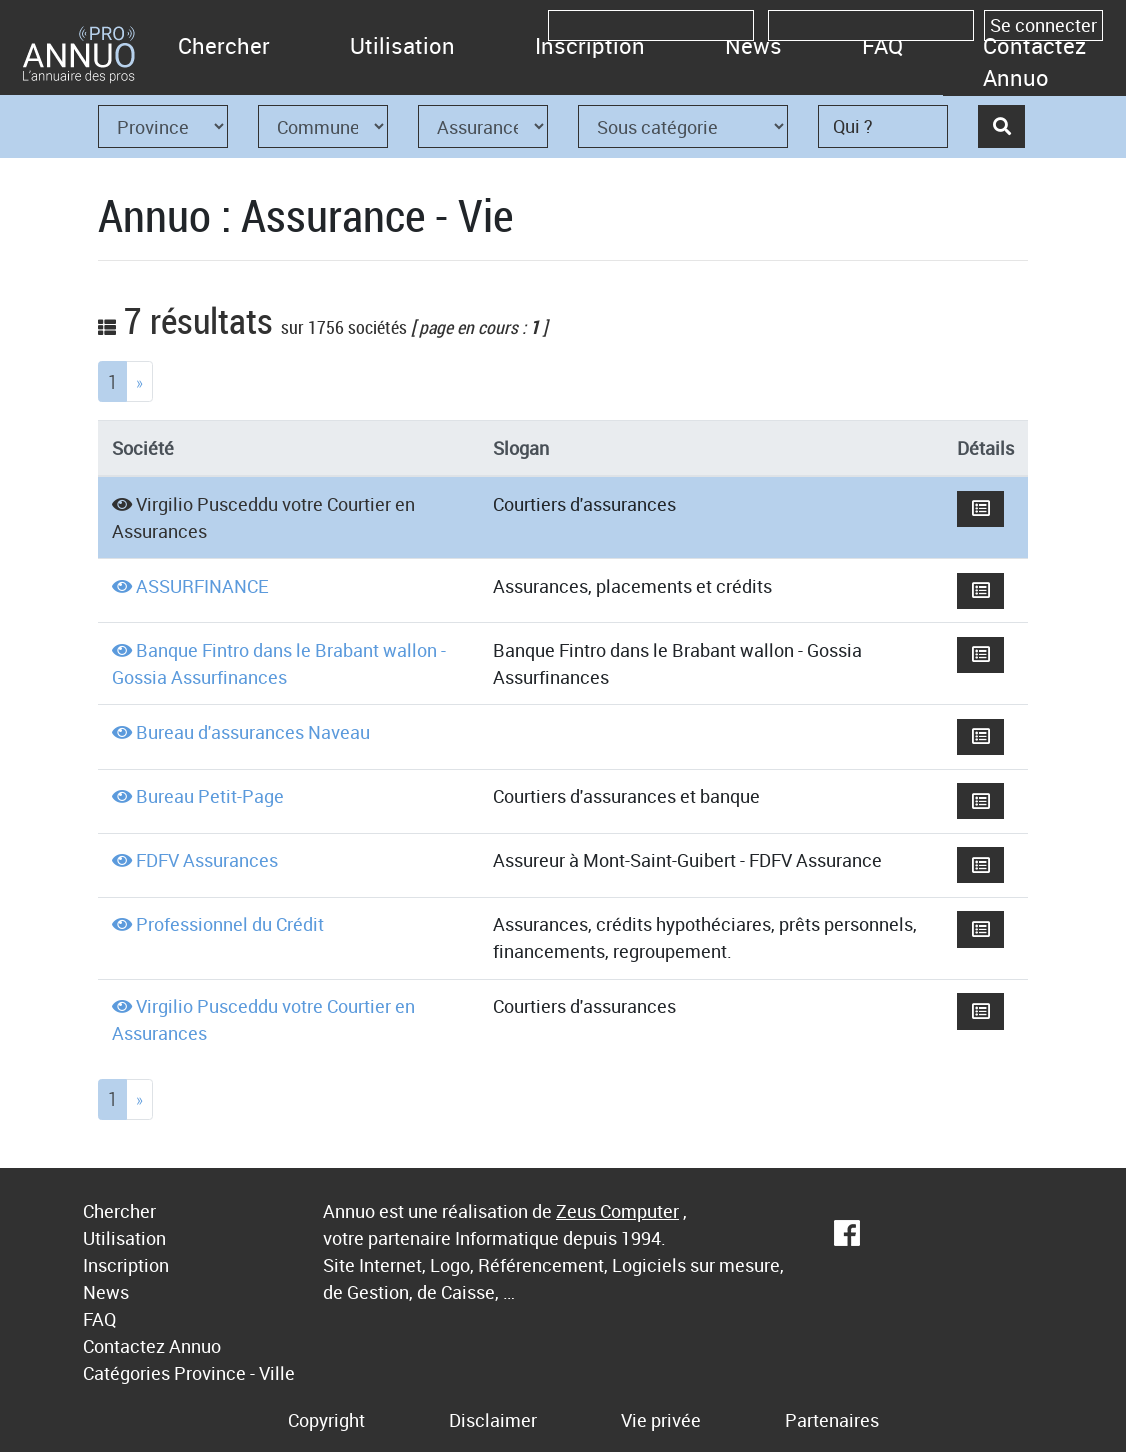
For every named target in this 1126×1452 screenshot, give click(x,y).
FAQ (882, 45)
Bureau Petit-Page (210, 796)
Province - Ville (234, 1373)
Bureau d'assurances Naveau (253, 732)
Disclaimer (493, 1420)
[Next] (139, 381)
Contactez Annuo (1034, 61)
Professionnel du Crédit (230, 924)
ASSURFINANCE (202, 586)
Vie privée (661, 1420)
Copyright (326, 1420)
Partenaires (832, 1420)
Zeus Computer (617, 1211)
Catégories (126, 1373)
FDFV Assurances (207, 860)
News (753, 45)
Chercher (224, 45)
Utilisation (402, 45)
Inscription (590, 45)
